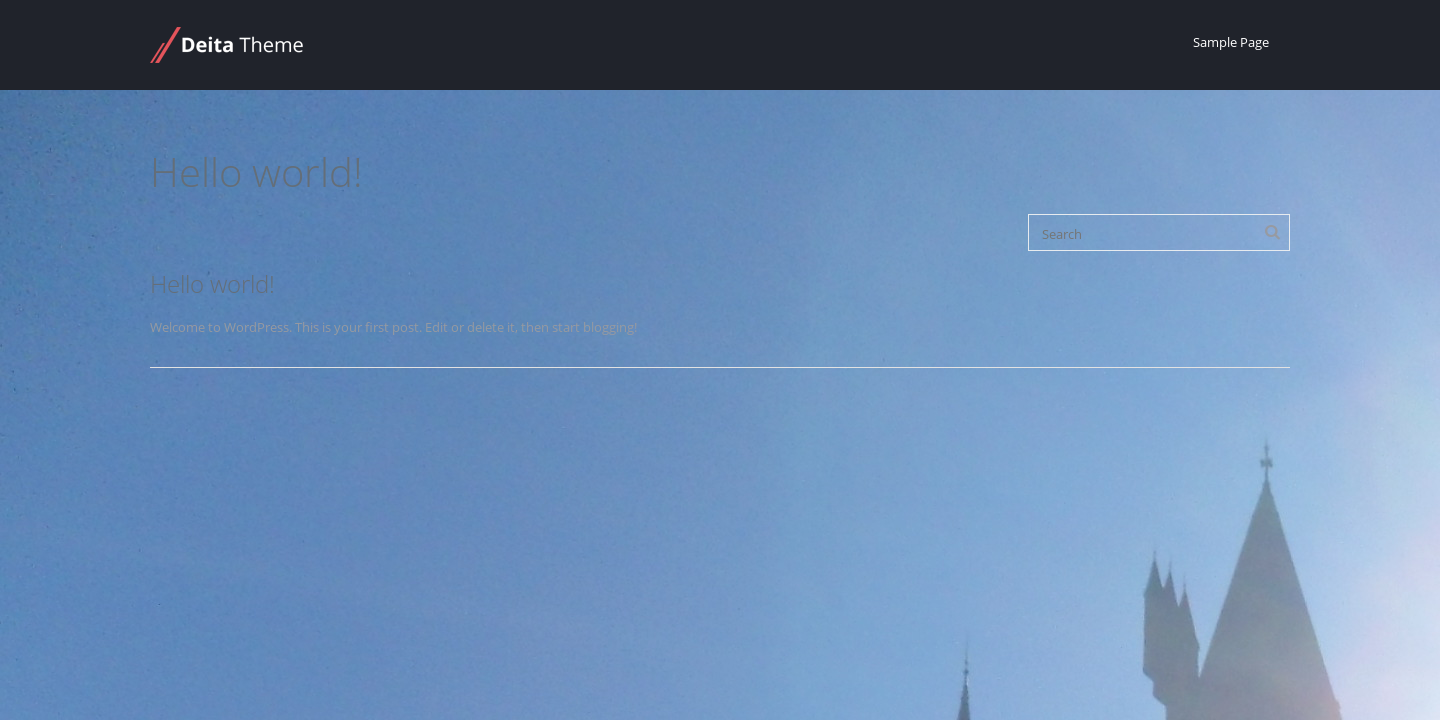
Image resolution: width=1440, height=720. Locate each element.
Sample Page (1231, 42)
